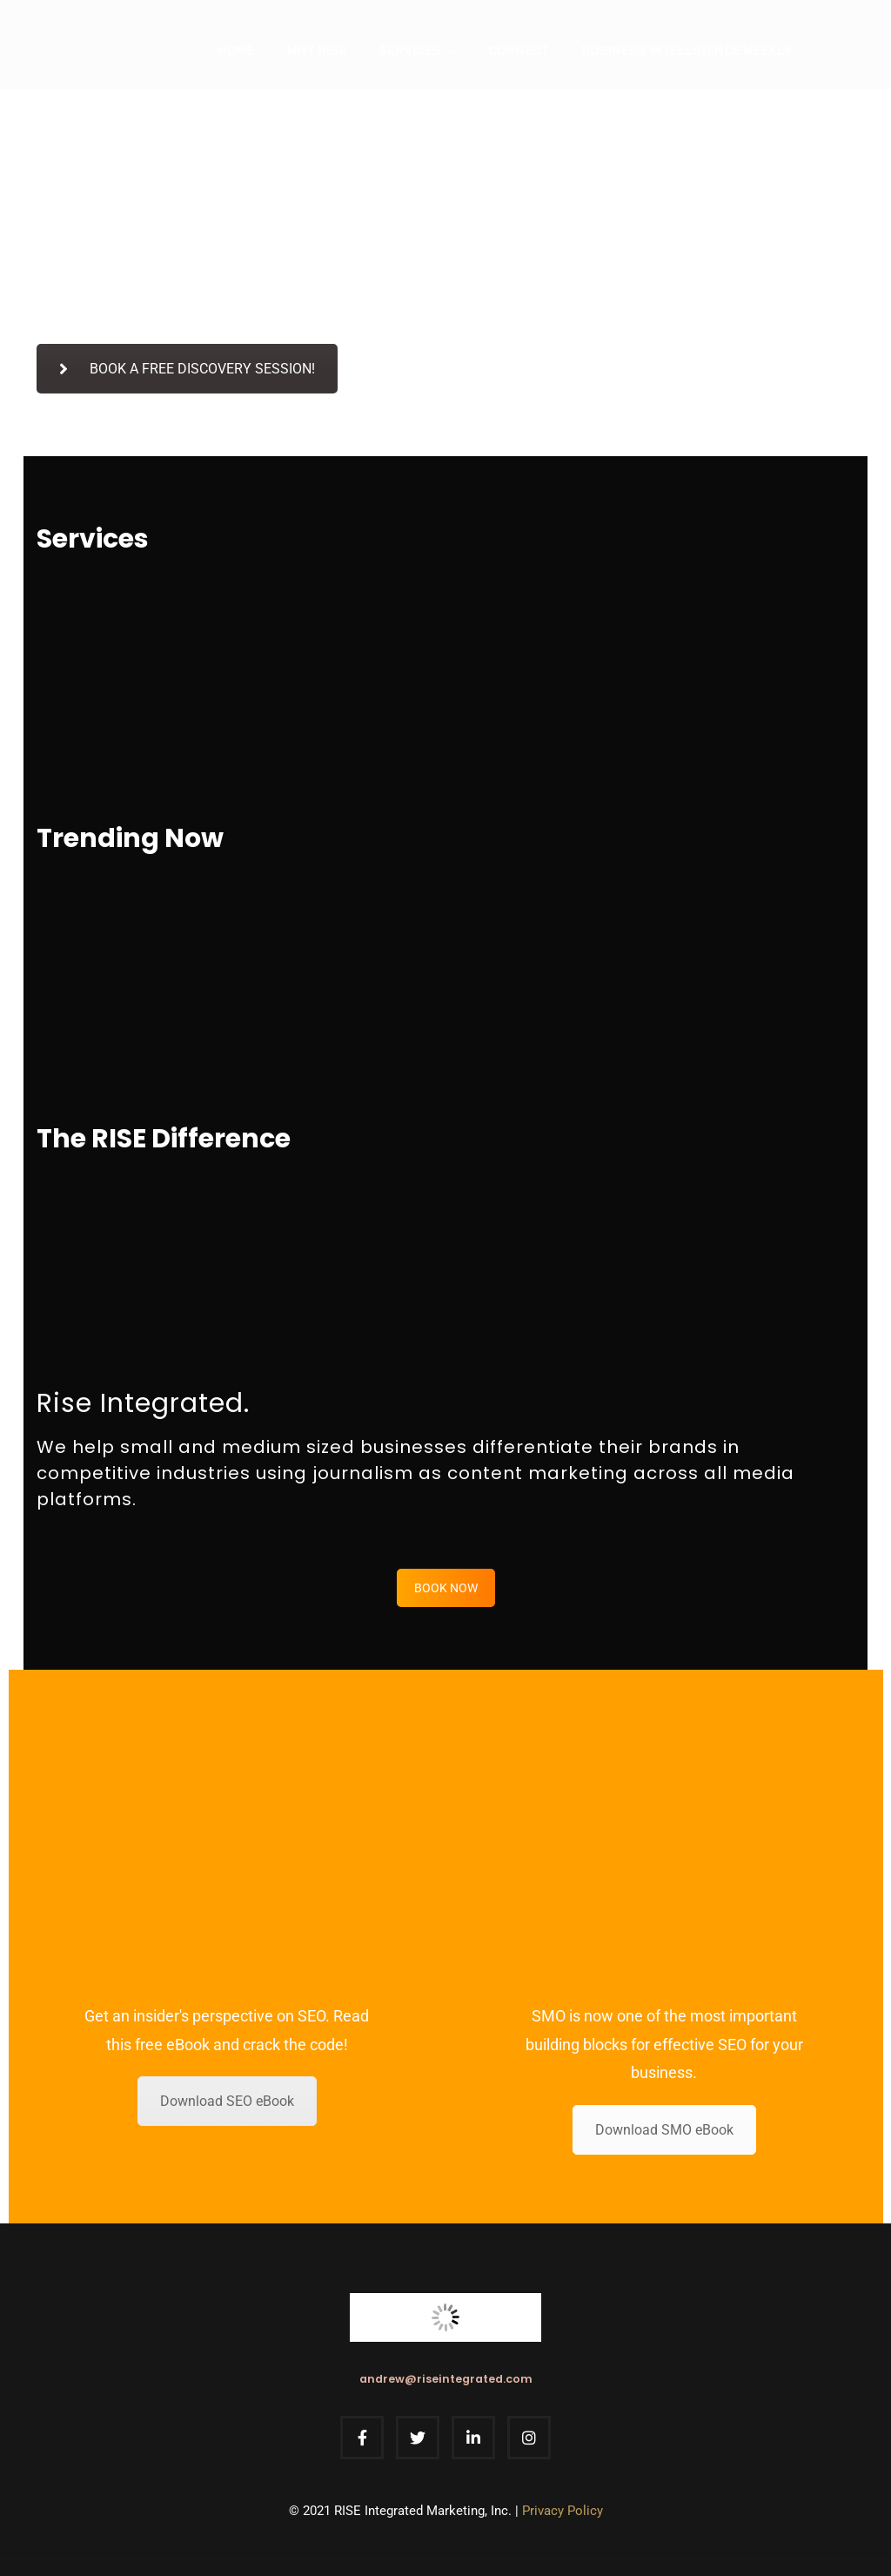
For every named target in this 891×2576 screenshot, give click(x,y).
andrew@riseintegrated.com (446, 2378)
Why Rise (316, 50)
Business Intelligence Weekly (686, 50)
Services (410, 50)
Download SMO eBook (664, 2130)
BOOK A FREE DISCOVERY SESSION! (187, 368)
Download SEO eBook (227, 2101)
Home (236, 50)
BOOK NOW (446, 1588)
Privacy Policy (562, 2511)
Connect (518, 50)
